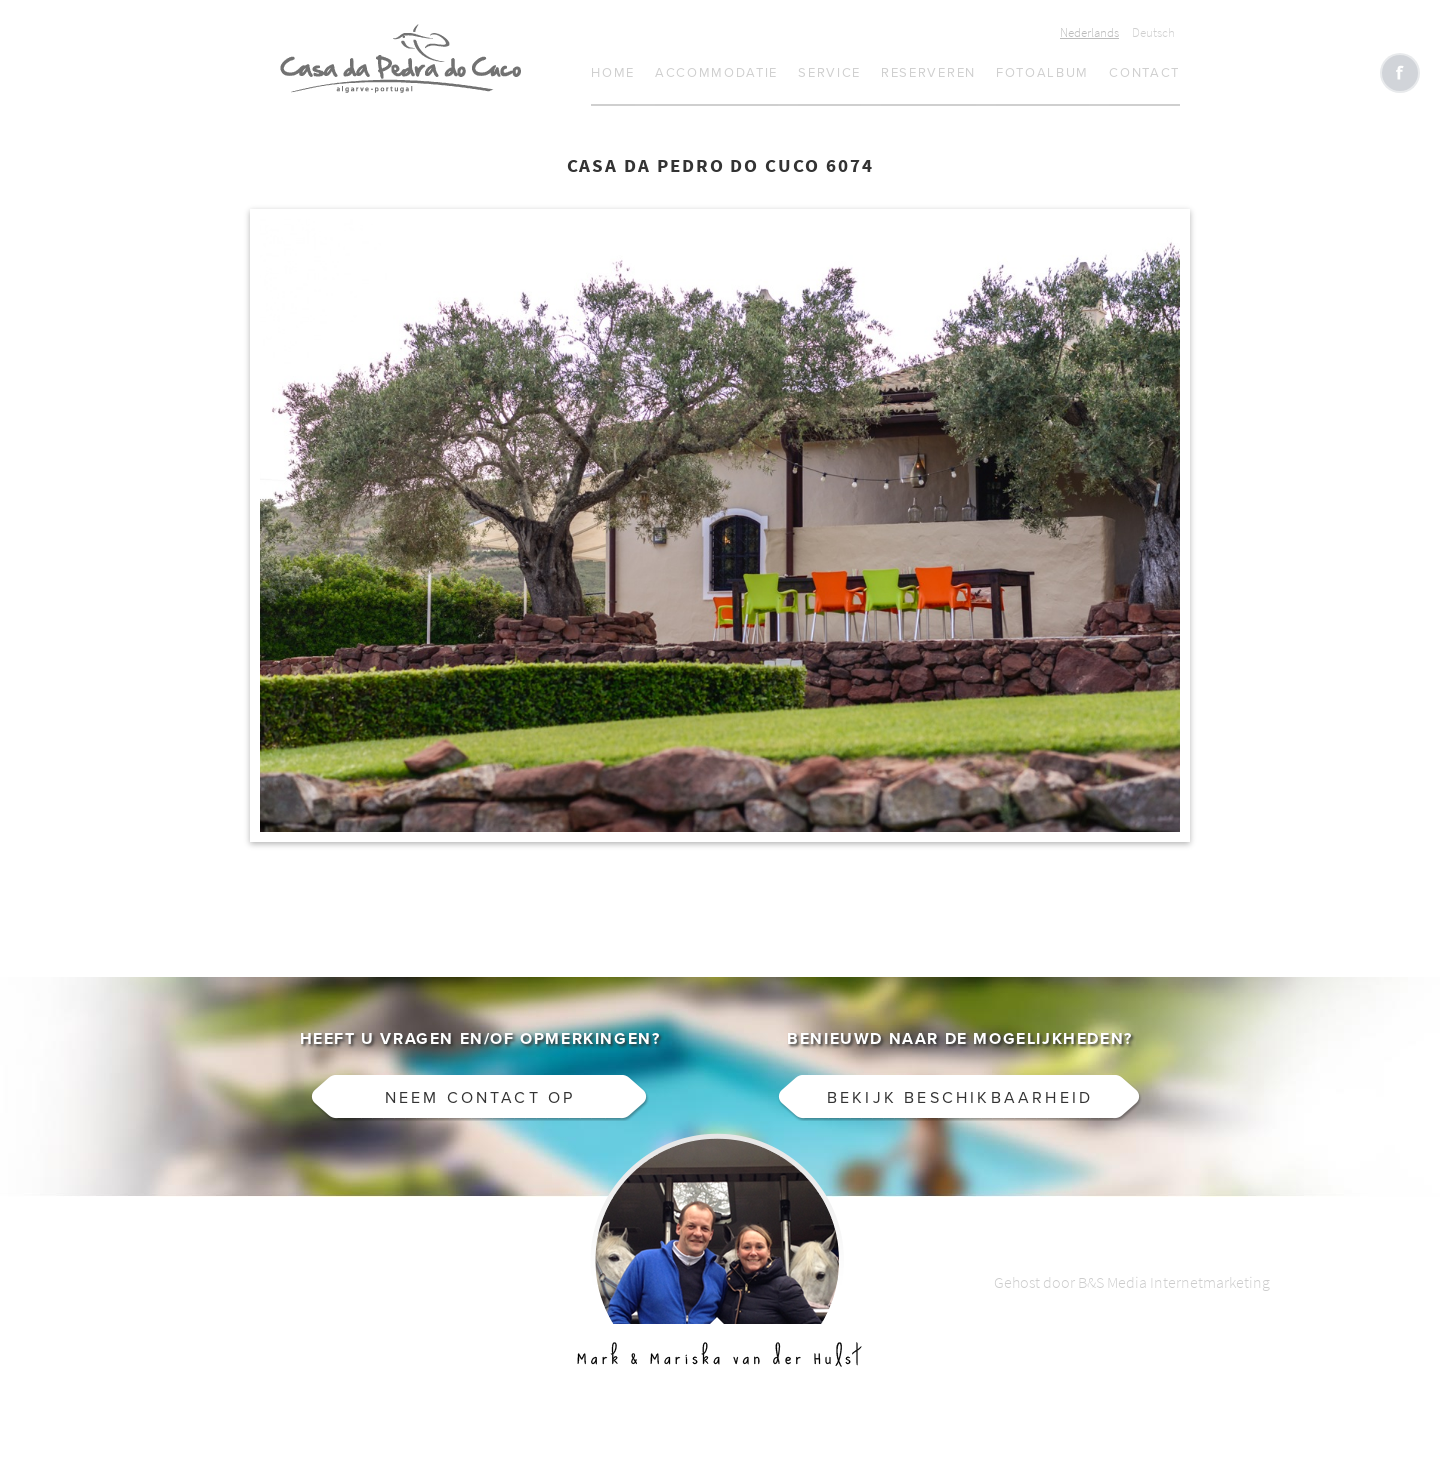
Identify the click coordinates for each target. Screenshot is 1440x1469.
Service (829, 73)
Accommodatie (716, 73)
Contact (1144, 73)
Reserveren (928, 73)
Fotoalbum (1042, 73)
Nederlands (1089, 32)
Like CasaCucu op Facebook (1400, 73)
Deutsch (1153, 32)
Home (613, 73)
